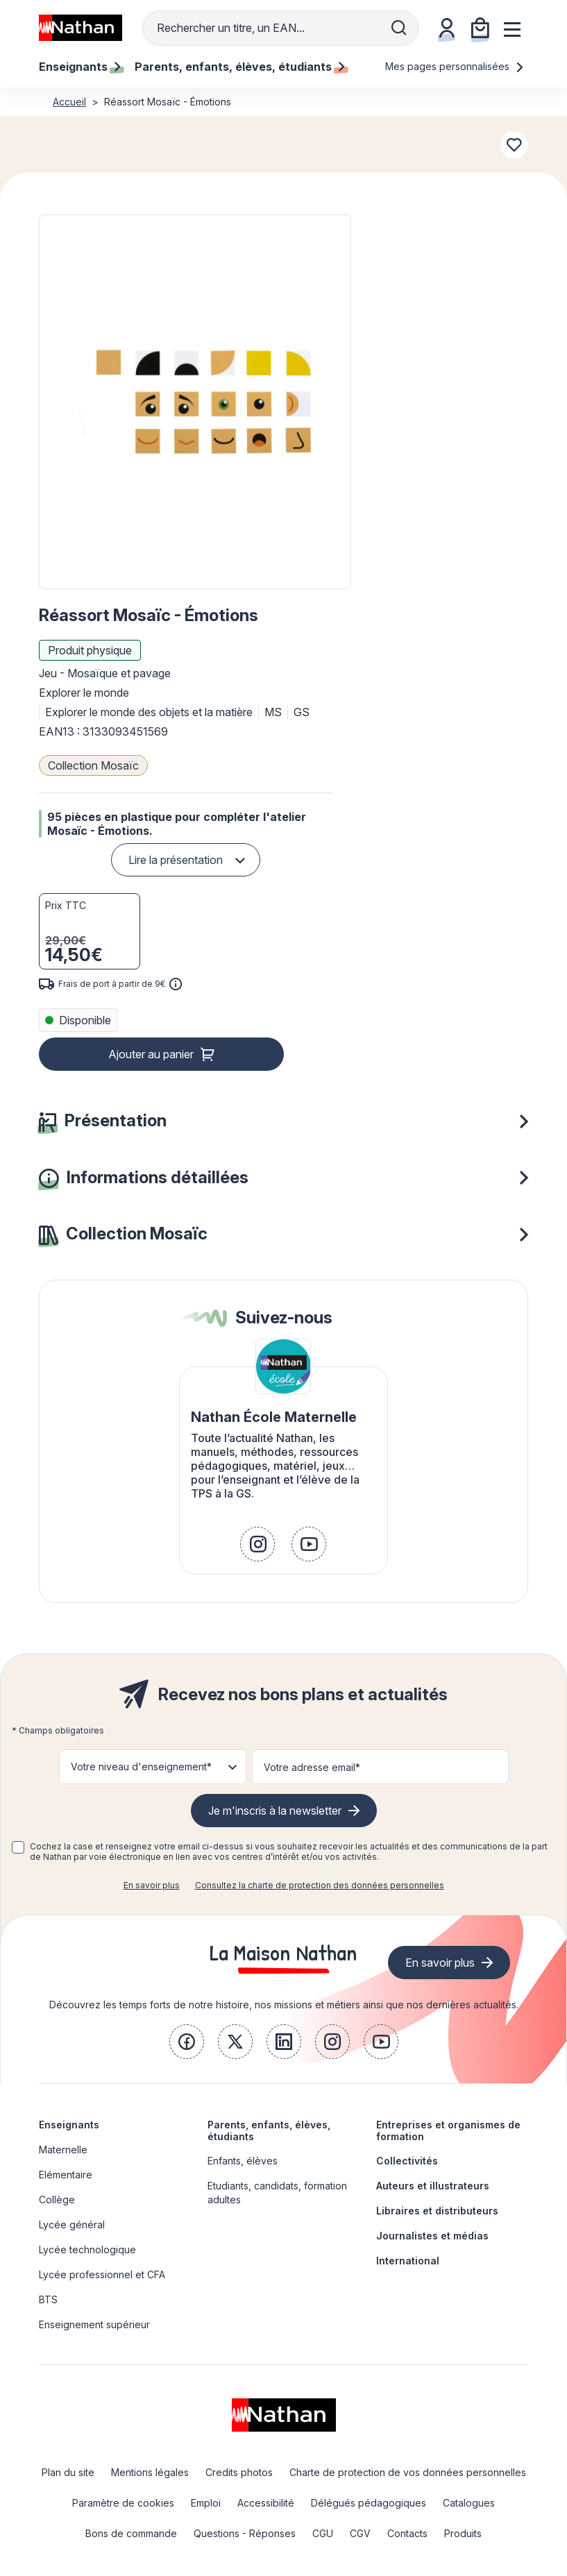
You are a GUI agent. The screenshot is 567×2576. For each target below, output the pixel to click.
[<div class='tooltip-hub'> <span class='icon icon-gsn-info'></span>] (175, 984)
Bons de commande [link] (131, 2533)
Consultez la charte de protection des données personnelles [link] (319, 1885)
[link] (257, 1544)
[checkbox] (18, 1847)
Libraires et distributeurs (437, 2211)
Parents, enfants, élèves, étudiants (269, 2130)
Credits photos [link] (239, 2472)
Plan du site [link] (68, 2472)
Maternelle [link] (63, 2149)
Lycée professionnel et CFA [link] (102, 2274)
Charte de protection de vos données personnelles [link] (407, 2472)
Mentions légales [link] (150, 2472)
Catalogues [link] (469, 2503)
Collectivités (407, 2161)
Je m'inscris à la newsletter (274, 1810)
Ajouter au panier (151, 1054)
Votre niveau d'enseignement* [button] (141, 1766)
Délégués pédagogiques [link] (368, 2503)
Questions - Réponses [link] (245, 2533)
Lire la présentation (175, 860)
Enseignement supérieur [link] (94, 2324)
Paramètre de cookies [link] (123, 2503)
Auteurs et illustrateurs (432, 2186)
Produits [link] (463, 2533)
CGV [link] (360, 2533)
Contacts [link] (407, 2533)
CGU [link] (322, 2533)
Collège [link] (57, 2199)
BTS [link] (48, 2299)
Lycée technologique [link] (87, 2249)
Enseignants (69, 2124)
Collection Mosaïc (93, 765)
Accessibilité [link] (265, 2503)
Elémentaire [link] (65, 2174)
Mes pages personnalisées (455, 66)
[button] (195, 402)
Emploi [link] (206, 2503)
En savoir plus (152, 1885)
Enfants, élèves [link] (243, 2161)
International (407, 2260)
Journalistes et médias (432, 2236)
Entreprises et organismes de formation (448, 2130)
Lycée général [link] (72, 2224)
